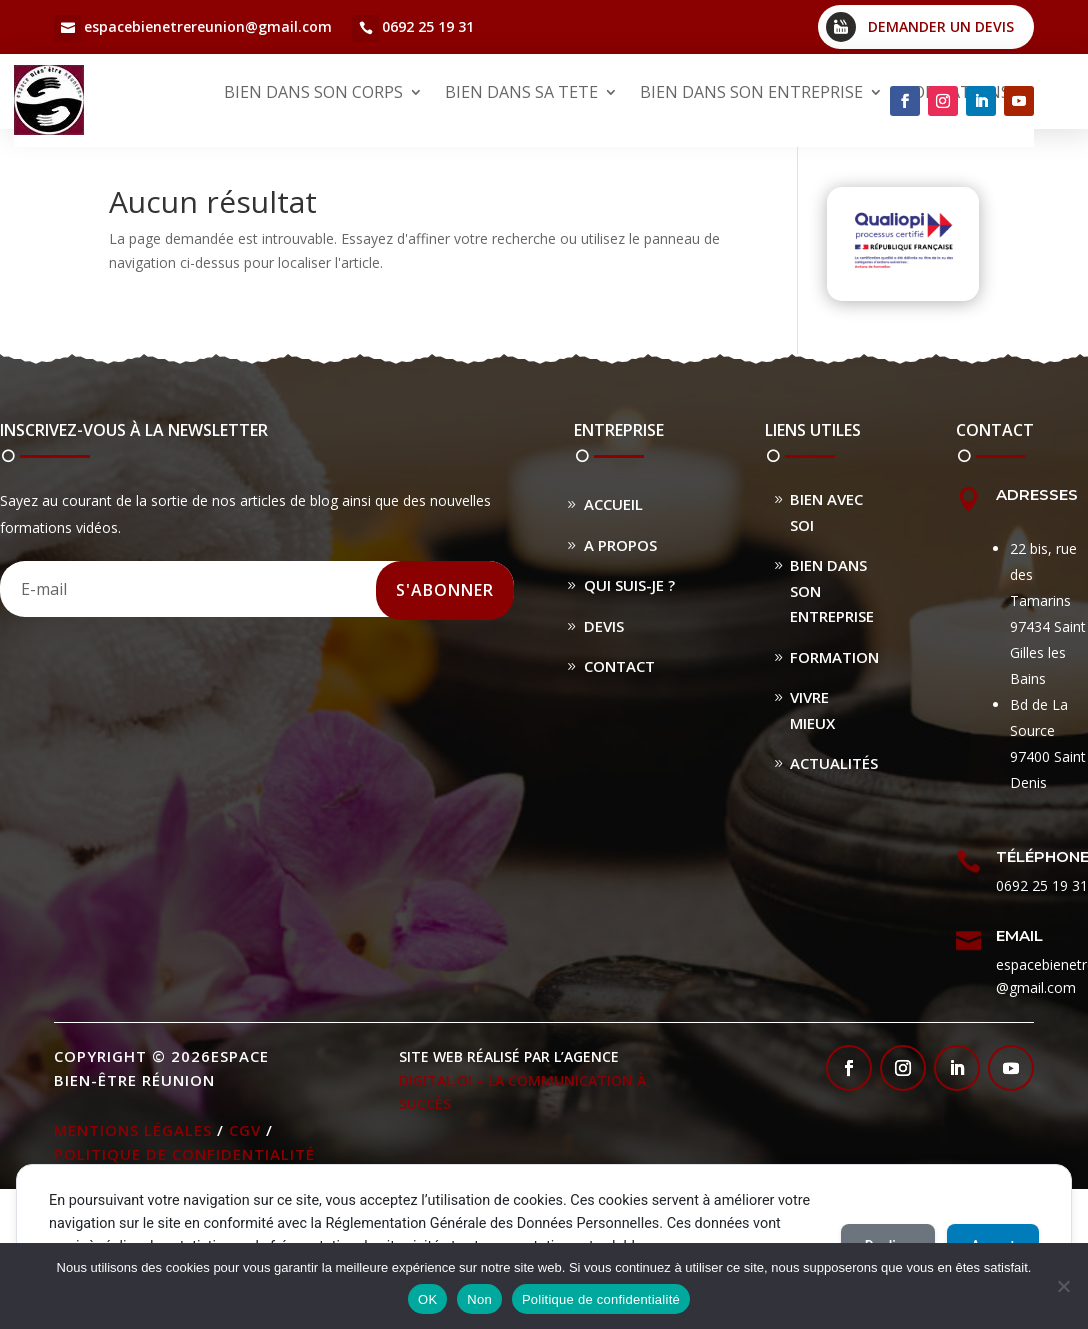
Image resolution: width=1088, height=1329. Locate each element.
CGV (245, 1130)
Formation (834, 657)
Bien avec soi (826, 512)
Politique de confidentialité (184, 1154)
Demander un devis (941, 26)
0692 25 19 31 (428, 26)
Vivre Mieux (812, 710)
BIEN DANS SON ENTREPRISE (751, 92)
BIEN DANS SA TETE (521, 92)
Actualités (834, 763)
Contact (619, 666)
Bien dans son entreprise (832, 590)
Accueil (613, 504)
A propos (620, 545)
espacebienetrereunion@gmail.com (208, 26)
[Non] (1063, 1286)
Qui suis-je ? (629, 585)
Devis (604, 626)
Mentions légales (133, 1130)
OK (427, 1299)
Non (479, 1299)
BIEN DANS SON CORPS (313, 92)
